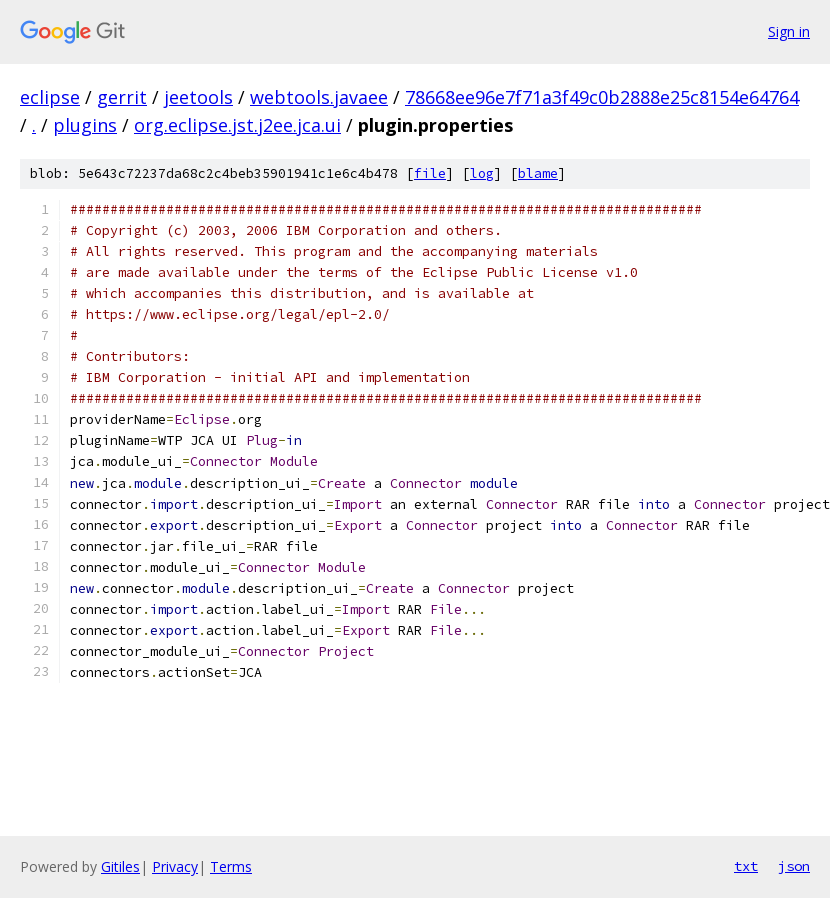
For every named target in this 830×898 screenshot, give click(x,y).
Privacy (175, 866)
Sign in (789, 31)
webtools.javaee (319, 97)
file (430, 173)
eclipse (50, 97)
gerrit (122, 97)
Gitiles (120, 866)
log (482, 173)
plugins (85, 125)
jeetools (198, 97)
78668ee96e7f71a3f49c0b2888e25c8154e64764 (602, 97)
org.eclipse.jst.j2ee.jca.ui (237, 125)
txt (746, 866)
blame (538, 173)
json (794, 866)
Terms (231, 866)
